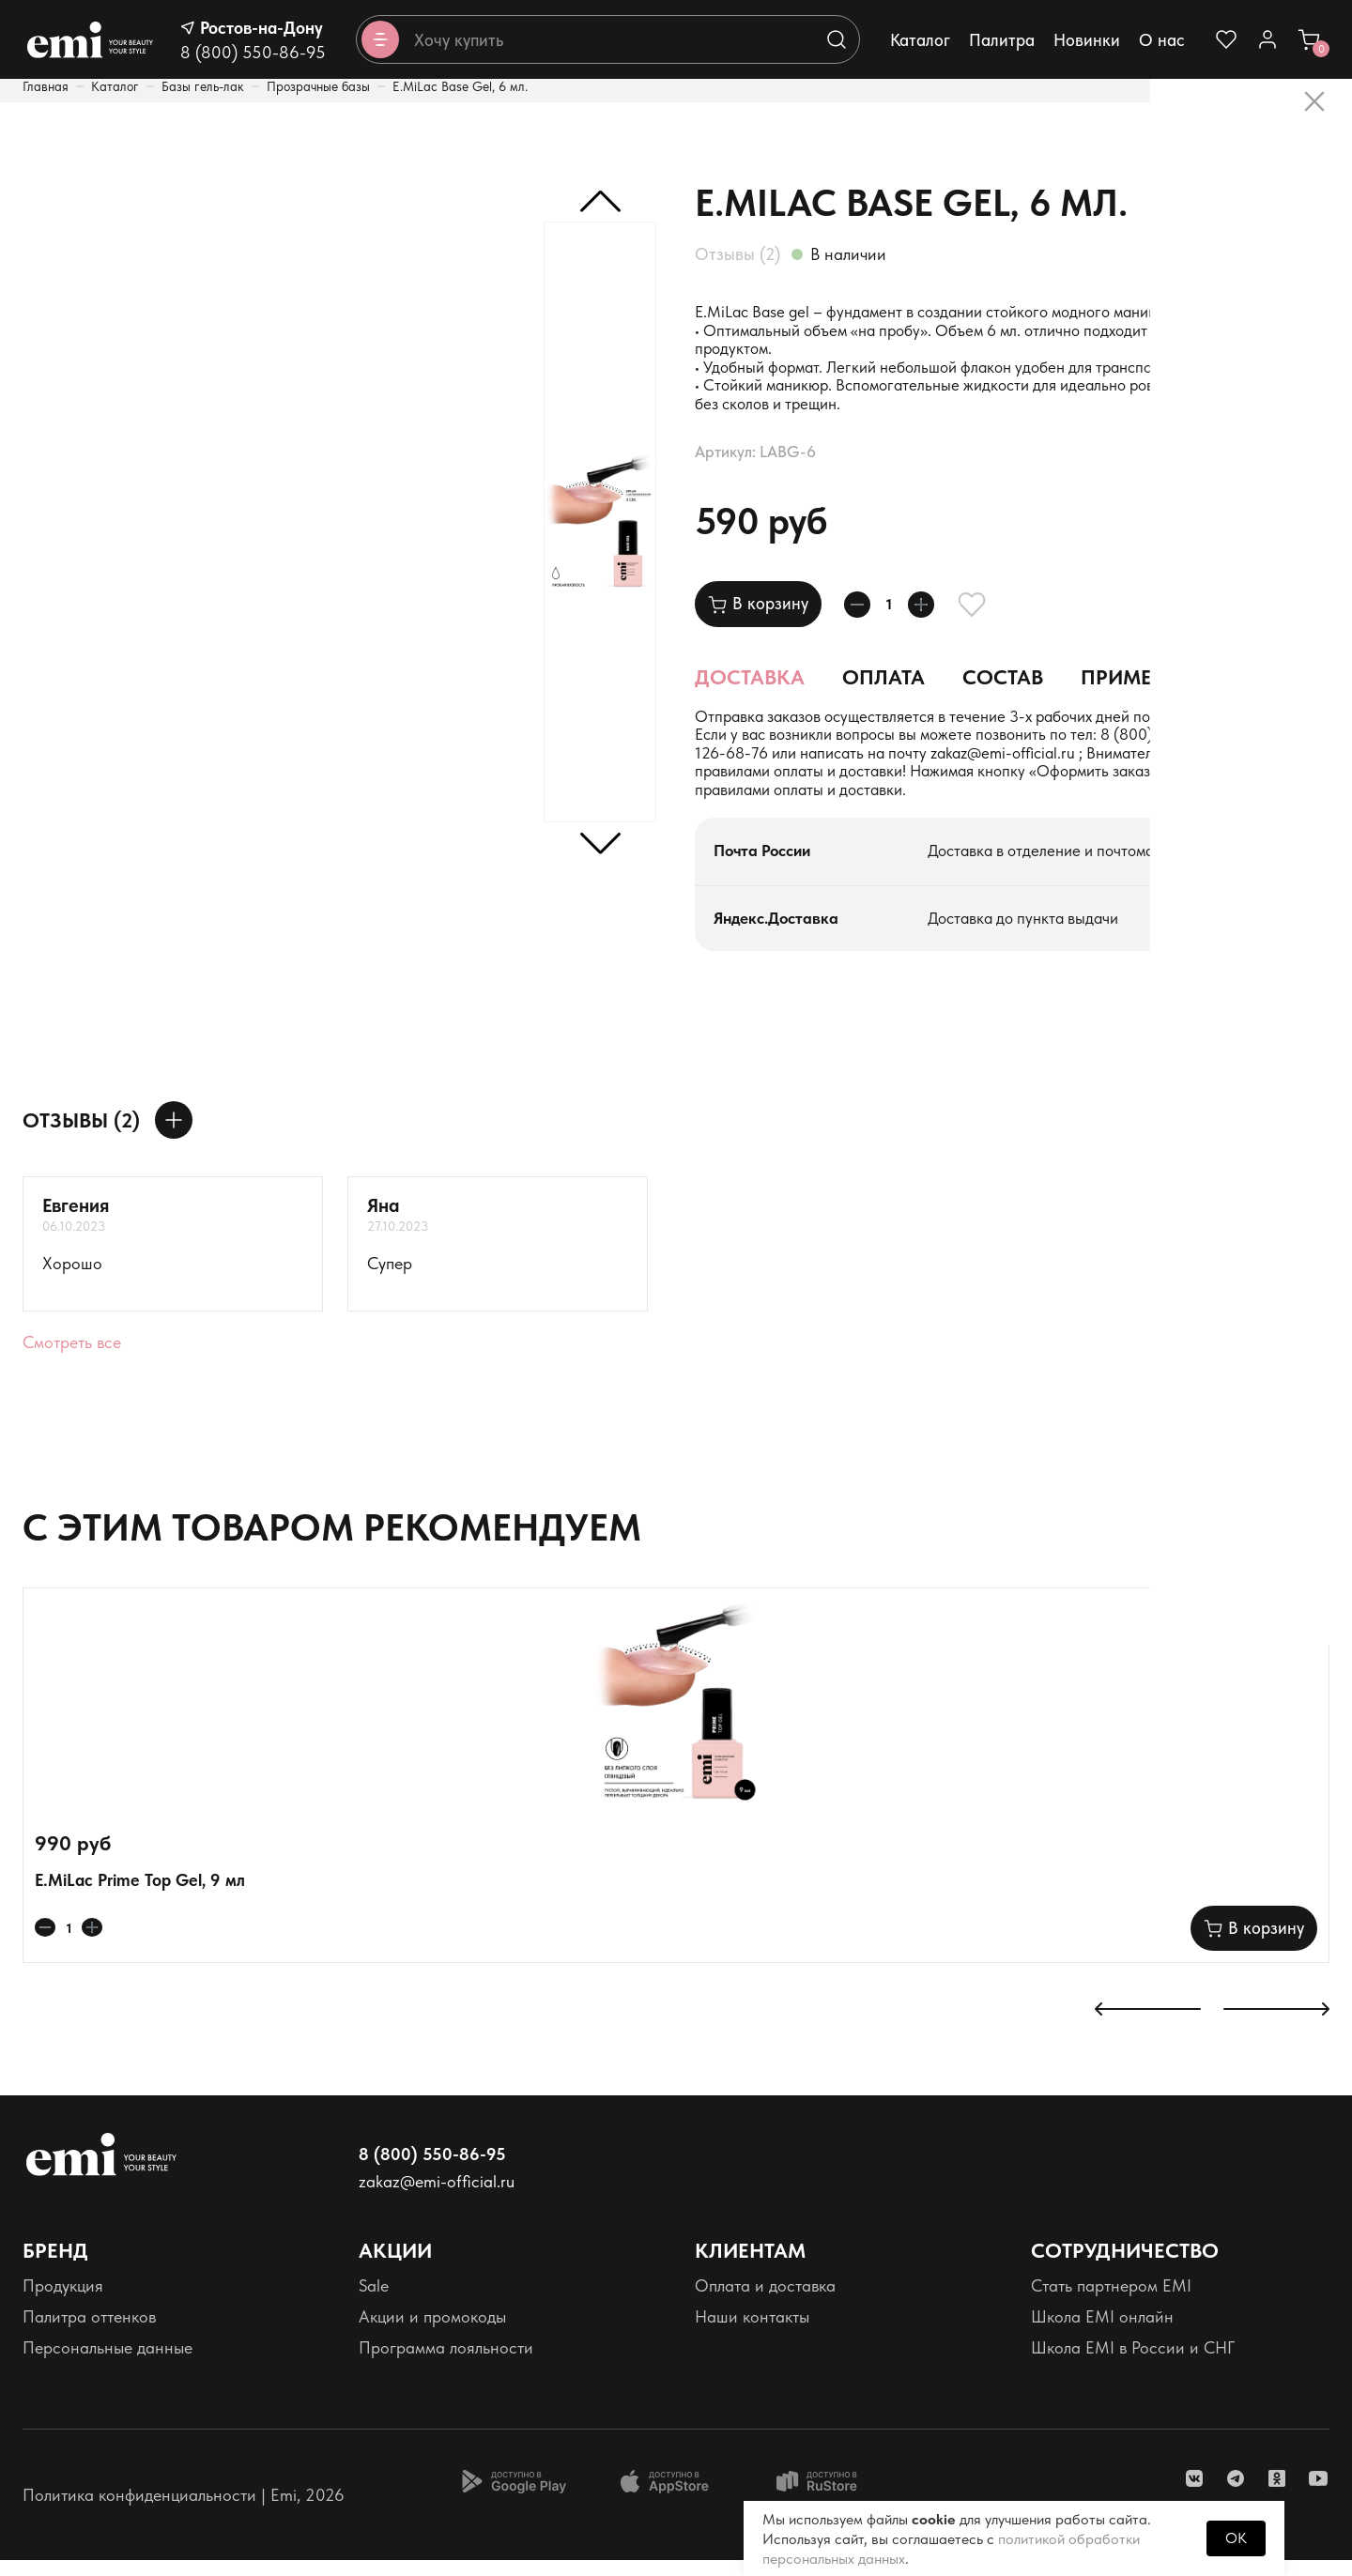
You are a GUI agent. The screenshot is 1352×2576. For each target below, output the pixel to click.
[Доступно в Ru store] (829, 2497)
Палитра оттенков (89, 2332)
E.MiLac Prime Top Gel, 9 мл (140, 1896)
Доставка (750, 686)
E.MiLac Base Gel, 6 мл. (460, 86)
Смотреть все (72, 1359)
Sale (374, 2301)
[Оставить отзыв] (173, 1137)
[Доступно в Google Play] (513, 2497)
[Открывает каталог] (380, 39)
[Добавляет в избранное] (994, 613)
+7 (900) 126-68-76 (795, 766)
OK (1236, 2538)
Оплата (883, 686)
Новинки (1086, 40)
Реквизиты (60, 2395)
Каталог (920, 40)
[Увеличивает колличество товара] (938, 613)
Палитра (1002, 40)
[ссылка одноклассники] (1277, 2494)
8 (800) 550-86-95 (253, 52)
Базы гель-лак (202, 86)
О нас (1162, 40)
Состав (1002, 686)
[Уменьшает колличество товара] (863, 613)
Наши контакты (752, 2332)
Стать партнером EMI (1111, 2301)
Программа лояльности (446, 2364)
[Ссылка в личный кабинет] (1267, 39)
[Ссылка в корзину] (1309, 39)
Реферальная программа (1123, 2395)
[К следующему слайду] (1276, 2027)
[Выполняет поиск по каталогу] (836, 39)
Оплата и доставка (765, 2301)
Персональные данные (107, 2364)
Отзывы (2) (737, 254)
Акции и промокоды (432, 2332)
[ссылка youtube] (1318, 2494)
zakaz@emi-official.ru (1123, 766)
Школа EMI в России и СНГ (1133, 2364)
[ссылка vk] (1194, 2494)
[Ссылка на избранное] (1226, 39)
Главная (46, 86)
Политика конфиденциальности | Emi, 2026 (184, 2511)
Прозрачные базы (318, 86)
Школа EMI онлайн (1102, 2332)
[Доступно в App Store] (671, 2497)
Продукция (63, 2301)
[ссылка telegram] (1235, 2494)
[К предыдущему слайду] (1148, 2027)
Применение (1150, 686)
